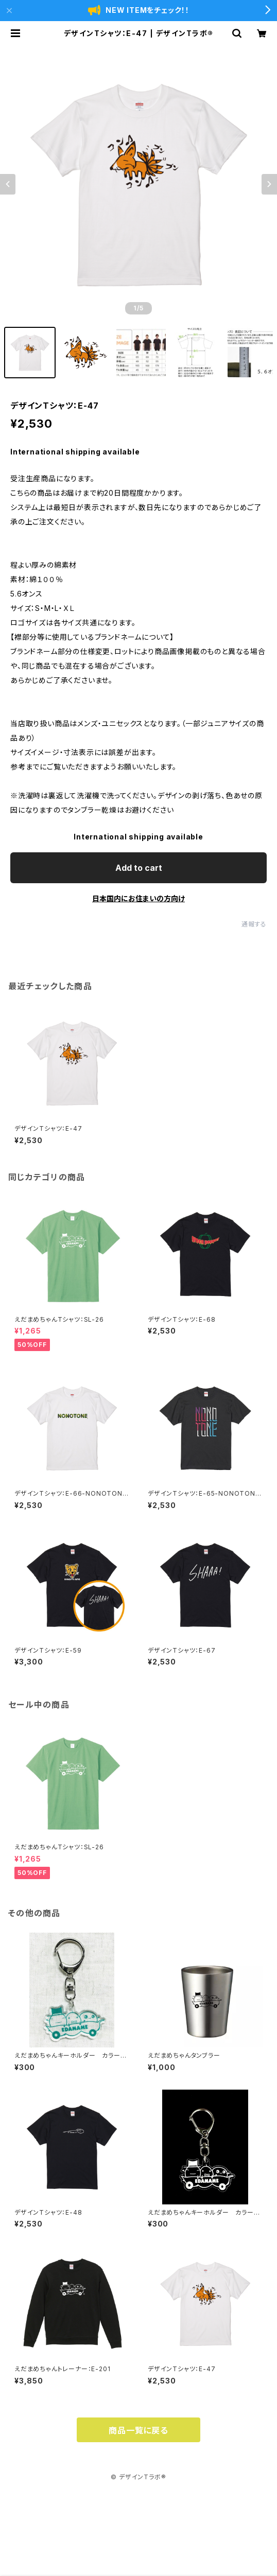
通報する (254, 924)
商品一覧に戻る (138, 2430)
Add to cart (138, 868)
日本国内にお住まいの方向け (138, 898)
